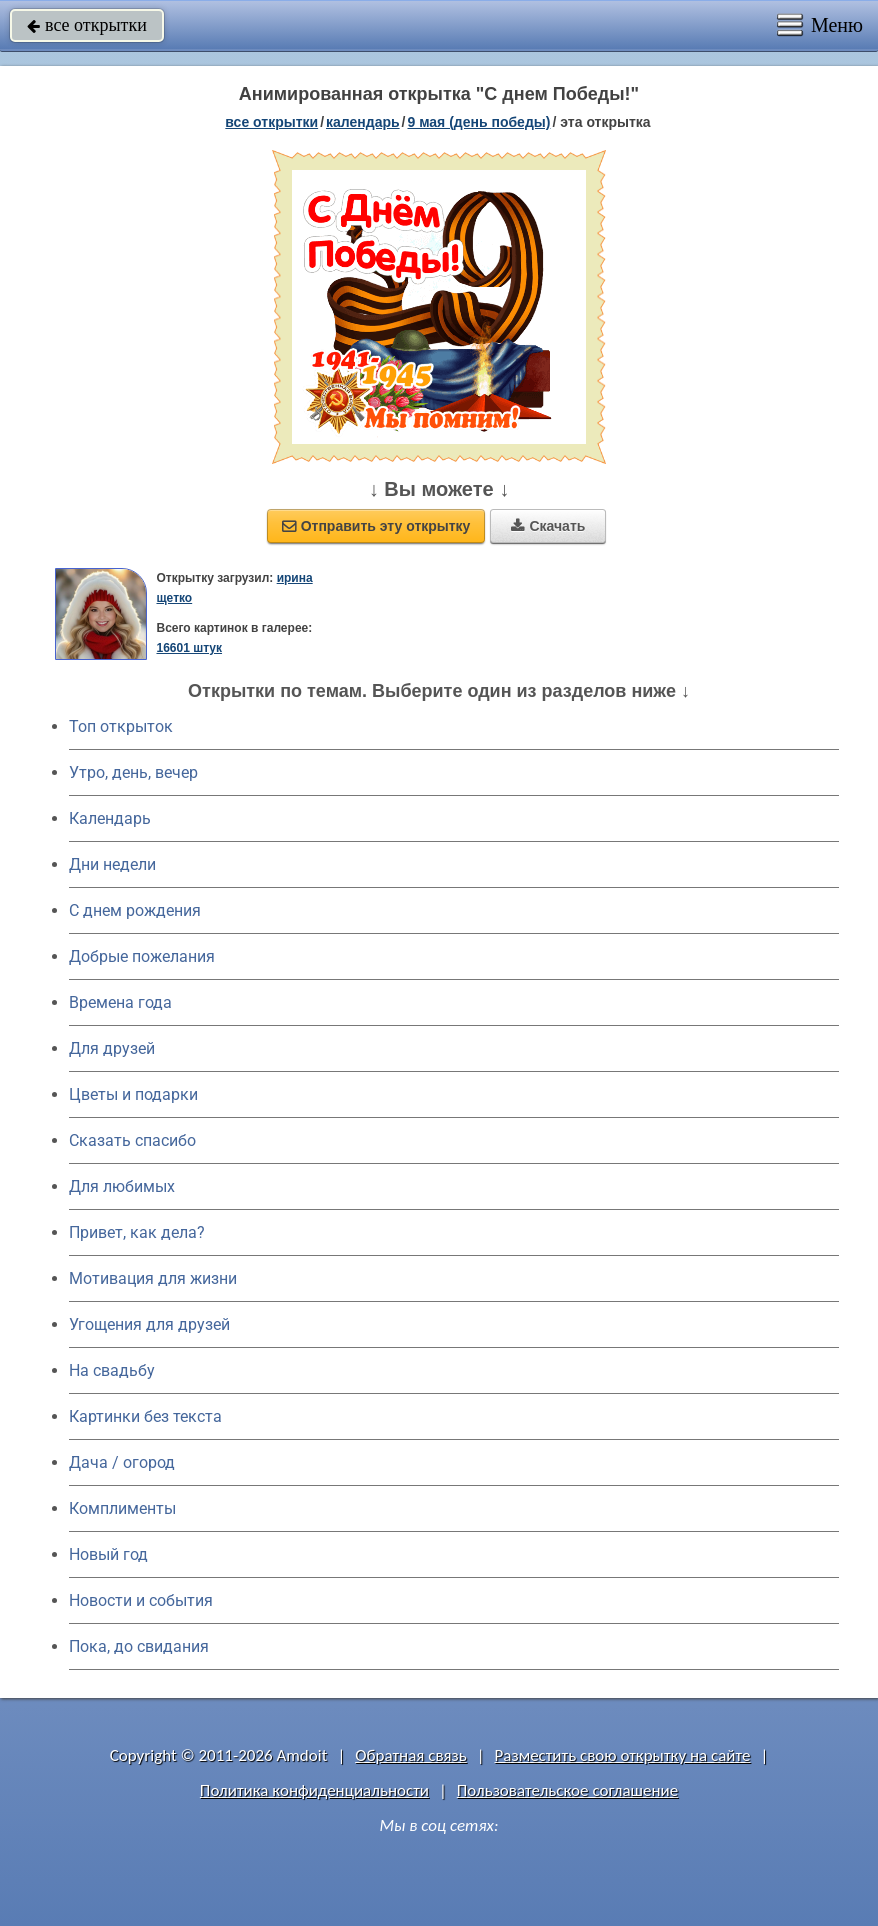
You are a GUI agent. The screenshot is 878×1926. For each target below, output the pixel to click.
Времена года (120, 1002)
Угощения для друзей (149, 1324)
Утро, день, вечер (133, 772)
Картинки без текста (145, 1416)
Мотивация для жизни (153, 1278)
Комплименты (122, 1508)
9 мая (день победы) (478, 122)
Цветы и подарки (133, 1094)
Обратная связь (411, 1755)
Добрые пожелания (142, 956)
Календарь (363, 122)
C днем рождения (135, 910)
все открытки (87, 25)
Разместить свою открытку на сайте (623, 1755)
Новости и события (141, 1600)
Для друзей (112, 1048)
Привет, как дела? (137, 1232)
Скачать (548, 526)
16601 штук (189, 648)
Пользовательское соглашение (567, 1790)
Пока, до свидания (139, 1646)
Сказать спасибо (132, 1140)
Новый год (108, 1554)
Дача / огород (122, 1462)
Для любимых (122, 1186)
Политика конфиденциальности (314, 1790)
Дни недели (112, 864)
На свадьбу (112, 1370)
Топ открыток (121, 726)
